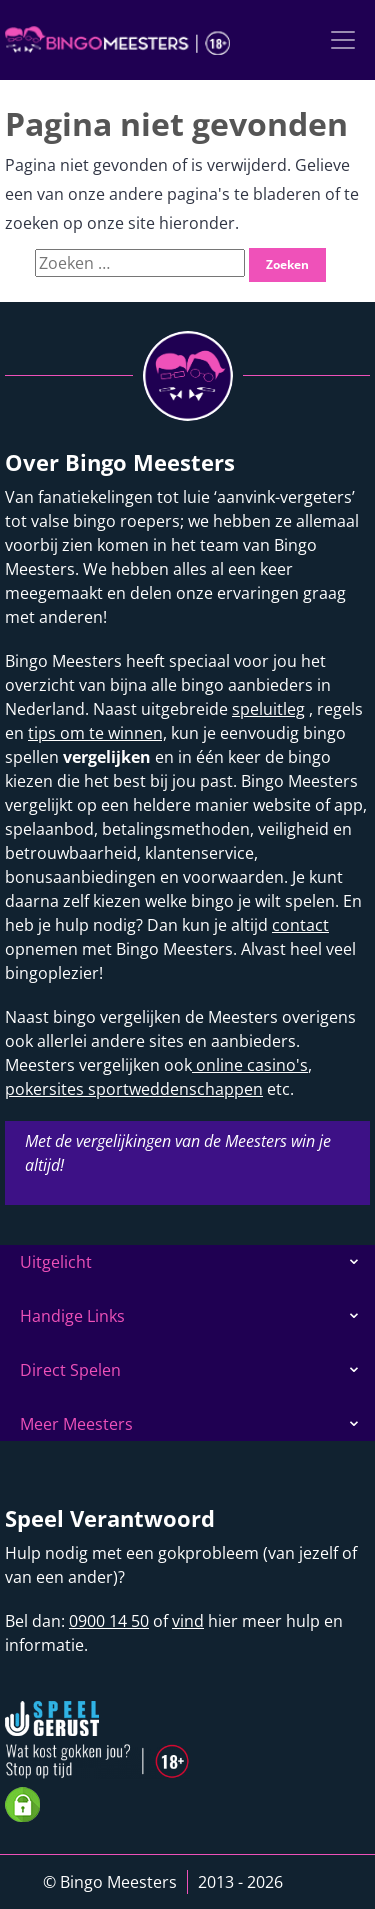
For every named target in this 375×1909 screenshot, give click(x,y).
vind (188, 1621)
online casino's (250, 1065)
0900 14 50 (109, 1621)
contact (300, 925)
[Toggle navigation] (343, 40)
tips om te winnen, (97, 733)
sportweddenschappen (173, 1089)
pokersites (44, 1089)
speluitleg (268, 709)
